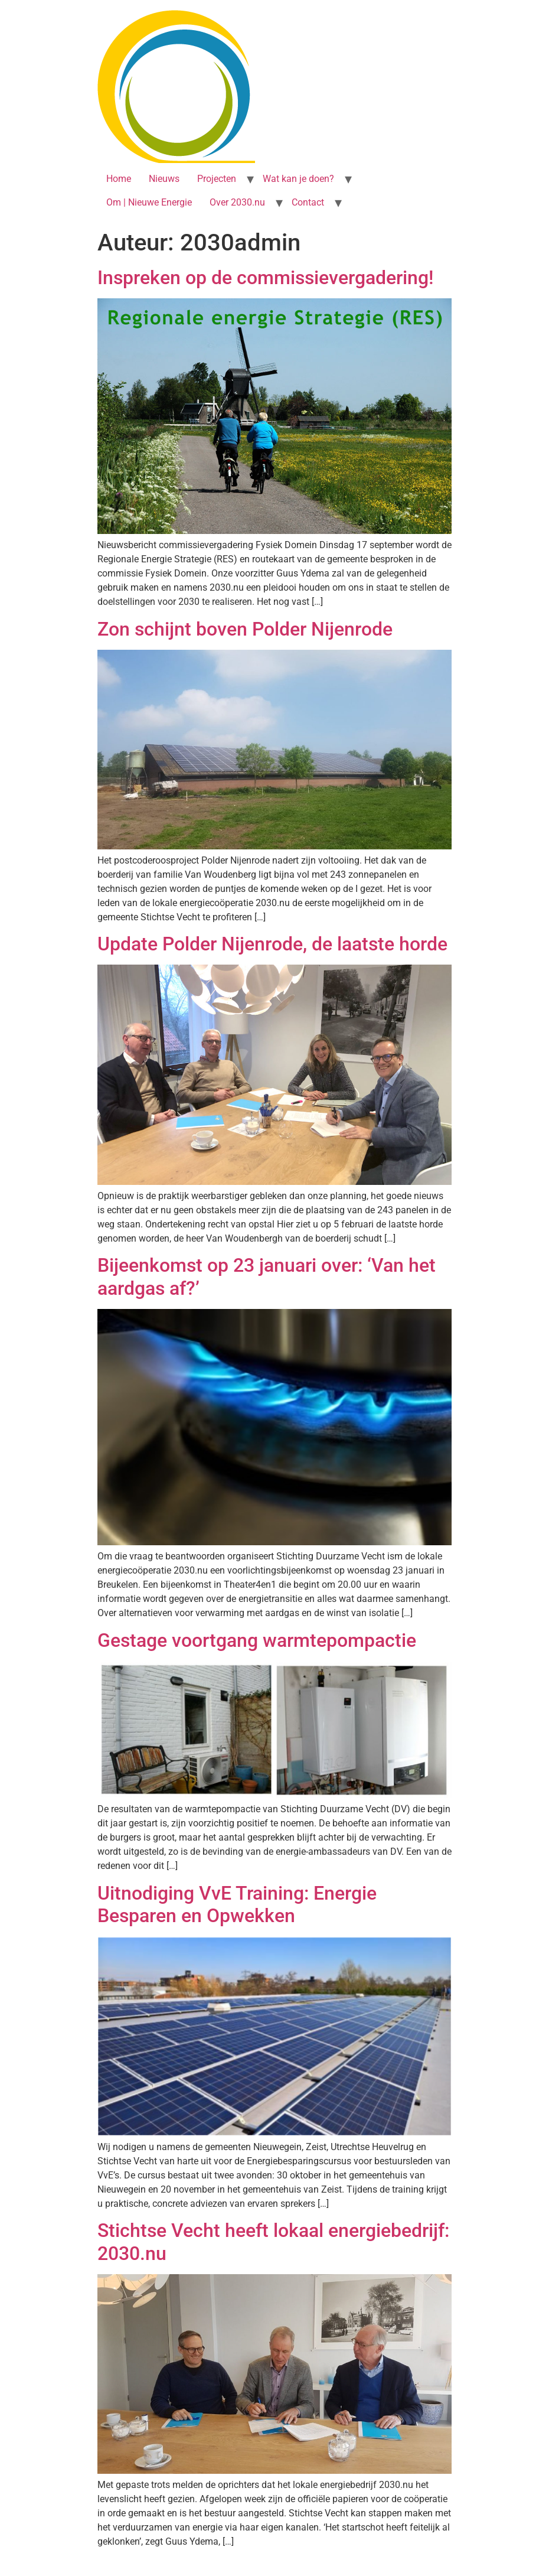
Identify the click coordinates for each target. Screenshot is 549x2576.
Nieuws (164, 178)
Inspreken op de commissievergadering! (265, 277)
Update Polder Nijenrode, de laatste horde (272, 944)
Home (118, 178)
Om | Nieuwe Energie (149, 202)
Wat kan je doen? (298, 178)
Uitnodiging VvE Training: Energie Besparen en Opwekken (237, 1904)
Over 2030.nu (237, 202)
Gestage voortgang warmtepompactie (256, 1640)
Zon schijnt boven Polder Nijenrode (245, 629)
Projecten (216, 178)
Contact (308, 202)
